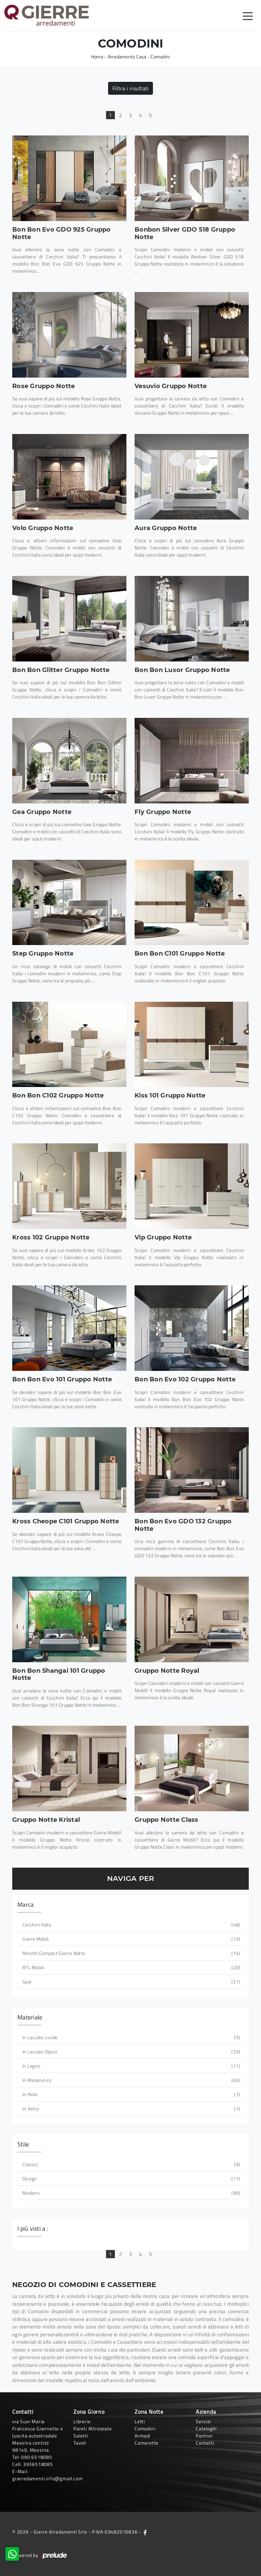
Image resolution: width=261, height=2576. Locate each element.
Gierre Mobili (130, 1938)
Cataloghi (206, 2428)
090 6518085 (36, 2457)
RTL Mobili (130, 1967)
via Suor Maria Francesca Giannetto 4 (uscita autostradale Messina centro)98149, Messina (37, 2435)
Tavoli (79, 2442)
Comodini (160, 56)
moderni (130, 2192)
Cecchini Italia (130, 1924)
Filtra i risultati (130, 88)
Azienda (206, 2412)
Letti (140, 2421)
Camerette (146, 2442)
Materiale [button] (29, 2017)
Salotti (80, 2435)
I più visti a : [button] (32, 2228)
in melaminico (130, 2080)
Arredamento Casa (127, 56)
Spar (130, 1981)
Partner (204, 2435)
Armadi (143, 2435)
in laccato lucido (130, 2037)
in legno (130, 2065)
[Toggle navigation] (248, 15)
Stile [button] (23, 2144)
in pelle (130, 2094)
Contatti (205, 2442)
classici (130, 2164)
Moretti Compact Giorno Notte (130, 1953)
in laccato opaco (130, 2051)
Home (97, 56)
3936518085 (38, 2464)
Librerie (81, 2421)
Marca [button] (25, 1904)
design (130, 2178)
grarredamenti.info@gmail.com (47, 2478)
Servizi (203, 2421)
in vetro (130, 2108)
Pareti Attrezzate (92, 2428)
